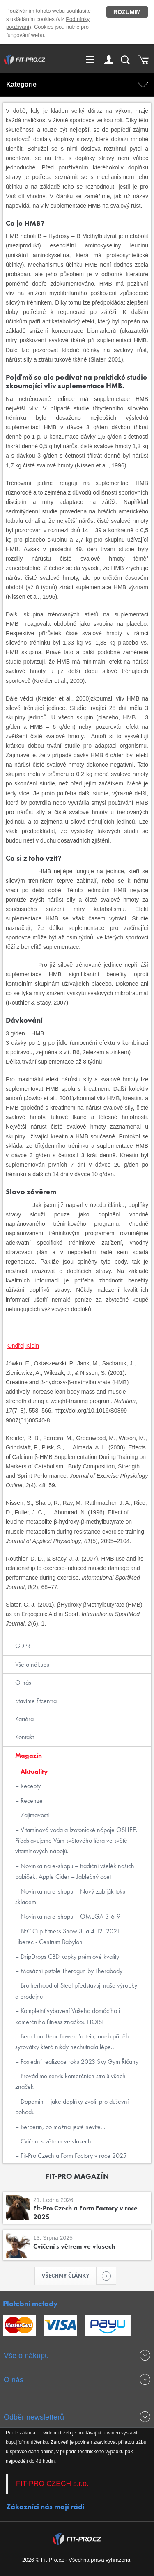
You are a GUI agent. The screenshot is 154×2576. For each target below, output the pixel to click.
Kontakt (24, 1737)
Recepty (30, 1785)
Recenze (31, 1800)
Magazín (28, 1755)
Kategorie (21, 84)
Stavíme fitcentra (36, 1701)
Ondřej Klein (23, 1345)
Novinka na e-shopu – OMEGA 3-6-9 (69, 1916)
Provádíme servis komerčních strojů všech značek (70, 2081)
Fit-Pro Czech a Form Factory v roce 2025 (72, 2155)
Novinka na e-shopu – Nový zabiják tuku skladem (70, 1896)
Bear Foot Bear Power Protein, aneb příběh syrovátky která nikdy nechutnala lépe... (72, 2041)
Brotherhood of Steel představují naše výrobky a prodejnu (76, 1990)
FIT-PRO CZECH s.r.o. (52, 2484)
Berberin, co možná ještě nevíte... (62, 2127)
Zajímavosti (34, 1815)
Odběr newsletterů (34, 2417)
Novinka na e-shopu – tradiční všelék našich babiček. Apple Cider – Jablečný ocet (74, 1871)
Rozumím (127, 12)
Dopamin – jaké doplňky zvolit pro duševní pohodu (72, 2106)
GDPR (22, 1646)
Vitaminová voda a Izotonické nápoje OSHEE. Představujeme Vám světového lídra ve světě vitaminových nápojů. (76, 1840)
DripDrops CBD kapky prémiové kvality (69, 1956)
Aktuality (33, 1771)
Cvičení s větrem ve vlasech (55, 2141)
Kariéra (24, 1719)
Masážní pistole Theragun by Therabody (70, 1971)
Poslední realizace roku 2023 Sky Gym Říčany (78, 2061)
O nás (23, 1682)
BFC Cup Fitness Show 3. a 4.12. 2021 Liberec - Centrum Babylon (67, 1936)
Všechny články (69, 2276)
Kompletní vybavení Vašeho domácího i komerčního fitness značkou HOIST (67, 2016)
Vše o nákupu (32, 1664)
